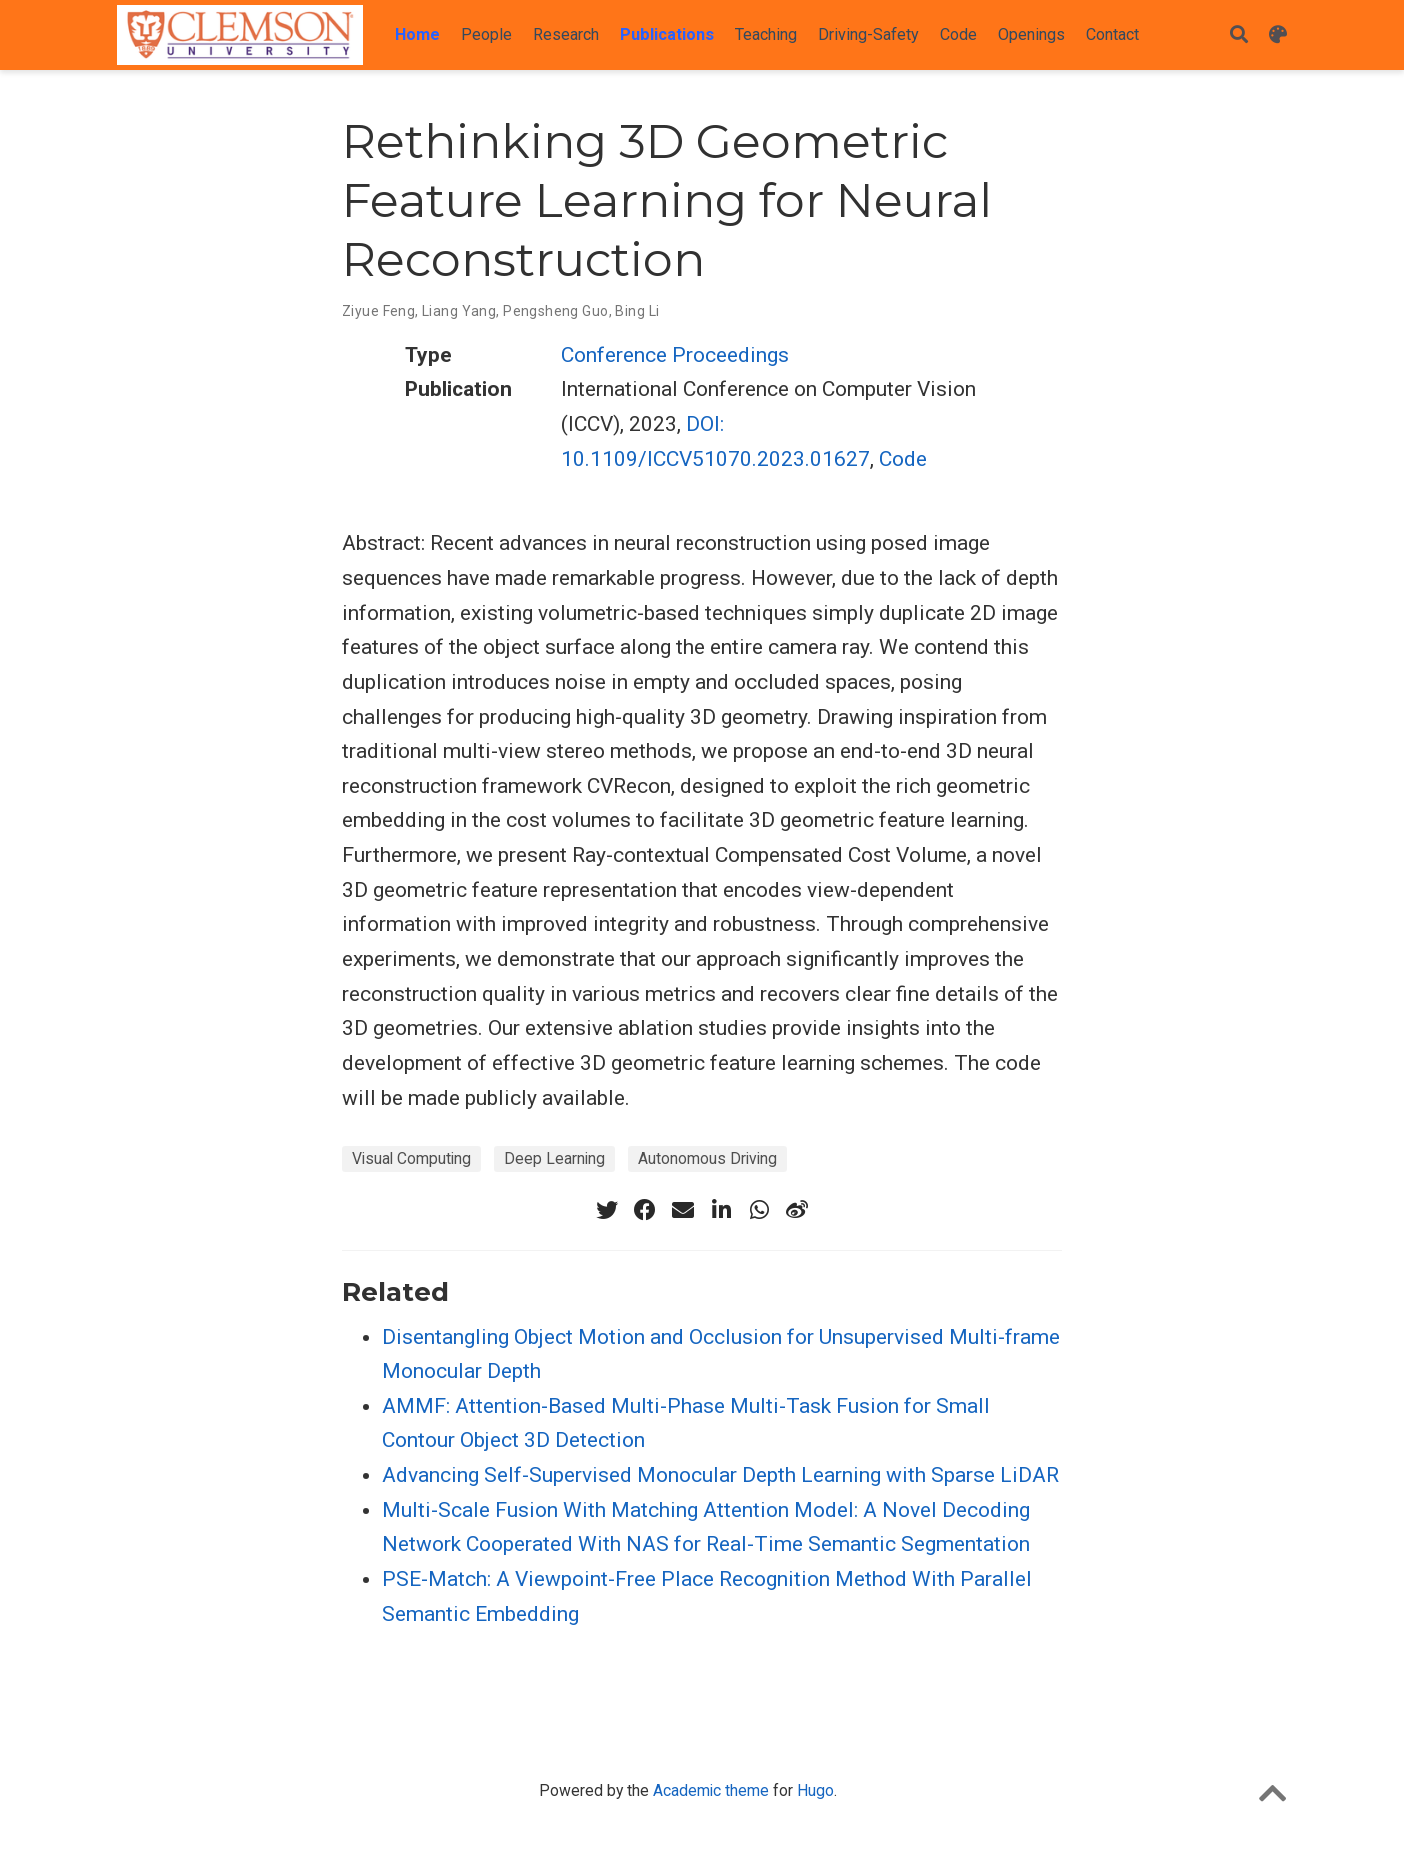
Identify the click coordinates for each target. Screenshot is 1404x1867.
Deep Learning (554, 1158)
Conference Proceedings (675, 355)
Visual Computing (411, 1158)
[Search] (1239, 35)
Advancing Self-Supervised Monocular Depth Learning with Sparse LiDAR (720, 1475)
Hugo (815, 1790)
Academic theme (711, 1790)
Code (903, 459)
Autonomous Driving (707, 1158)
